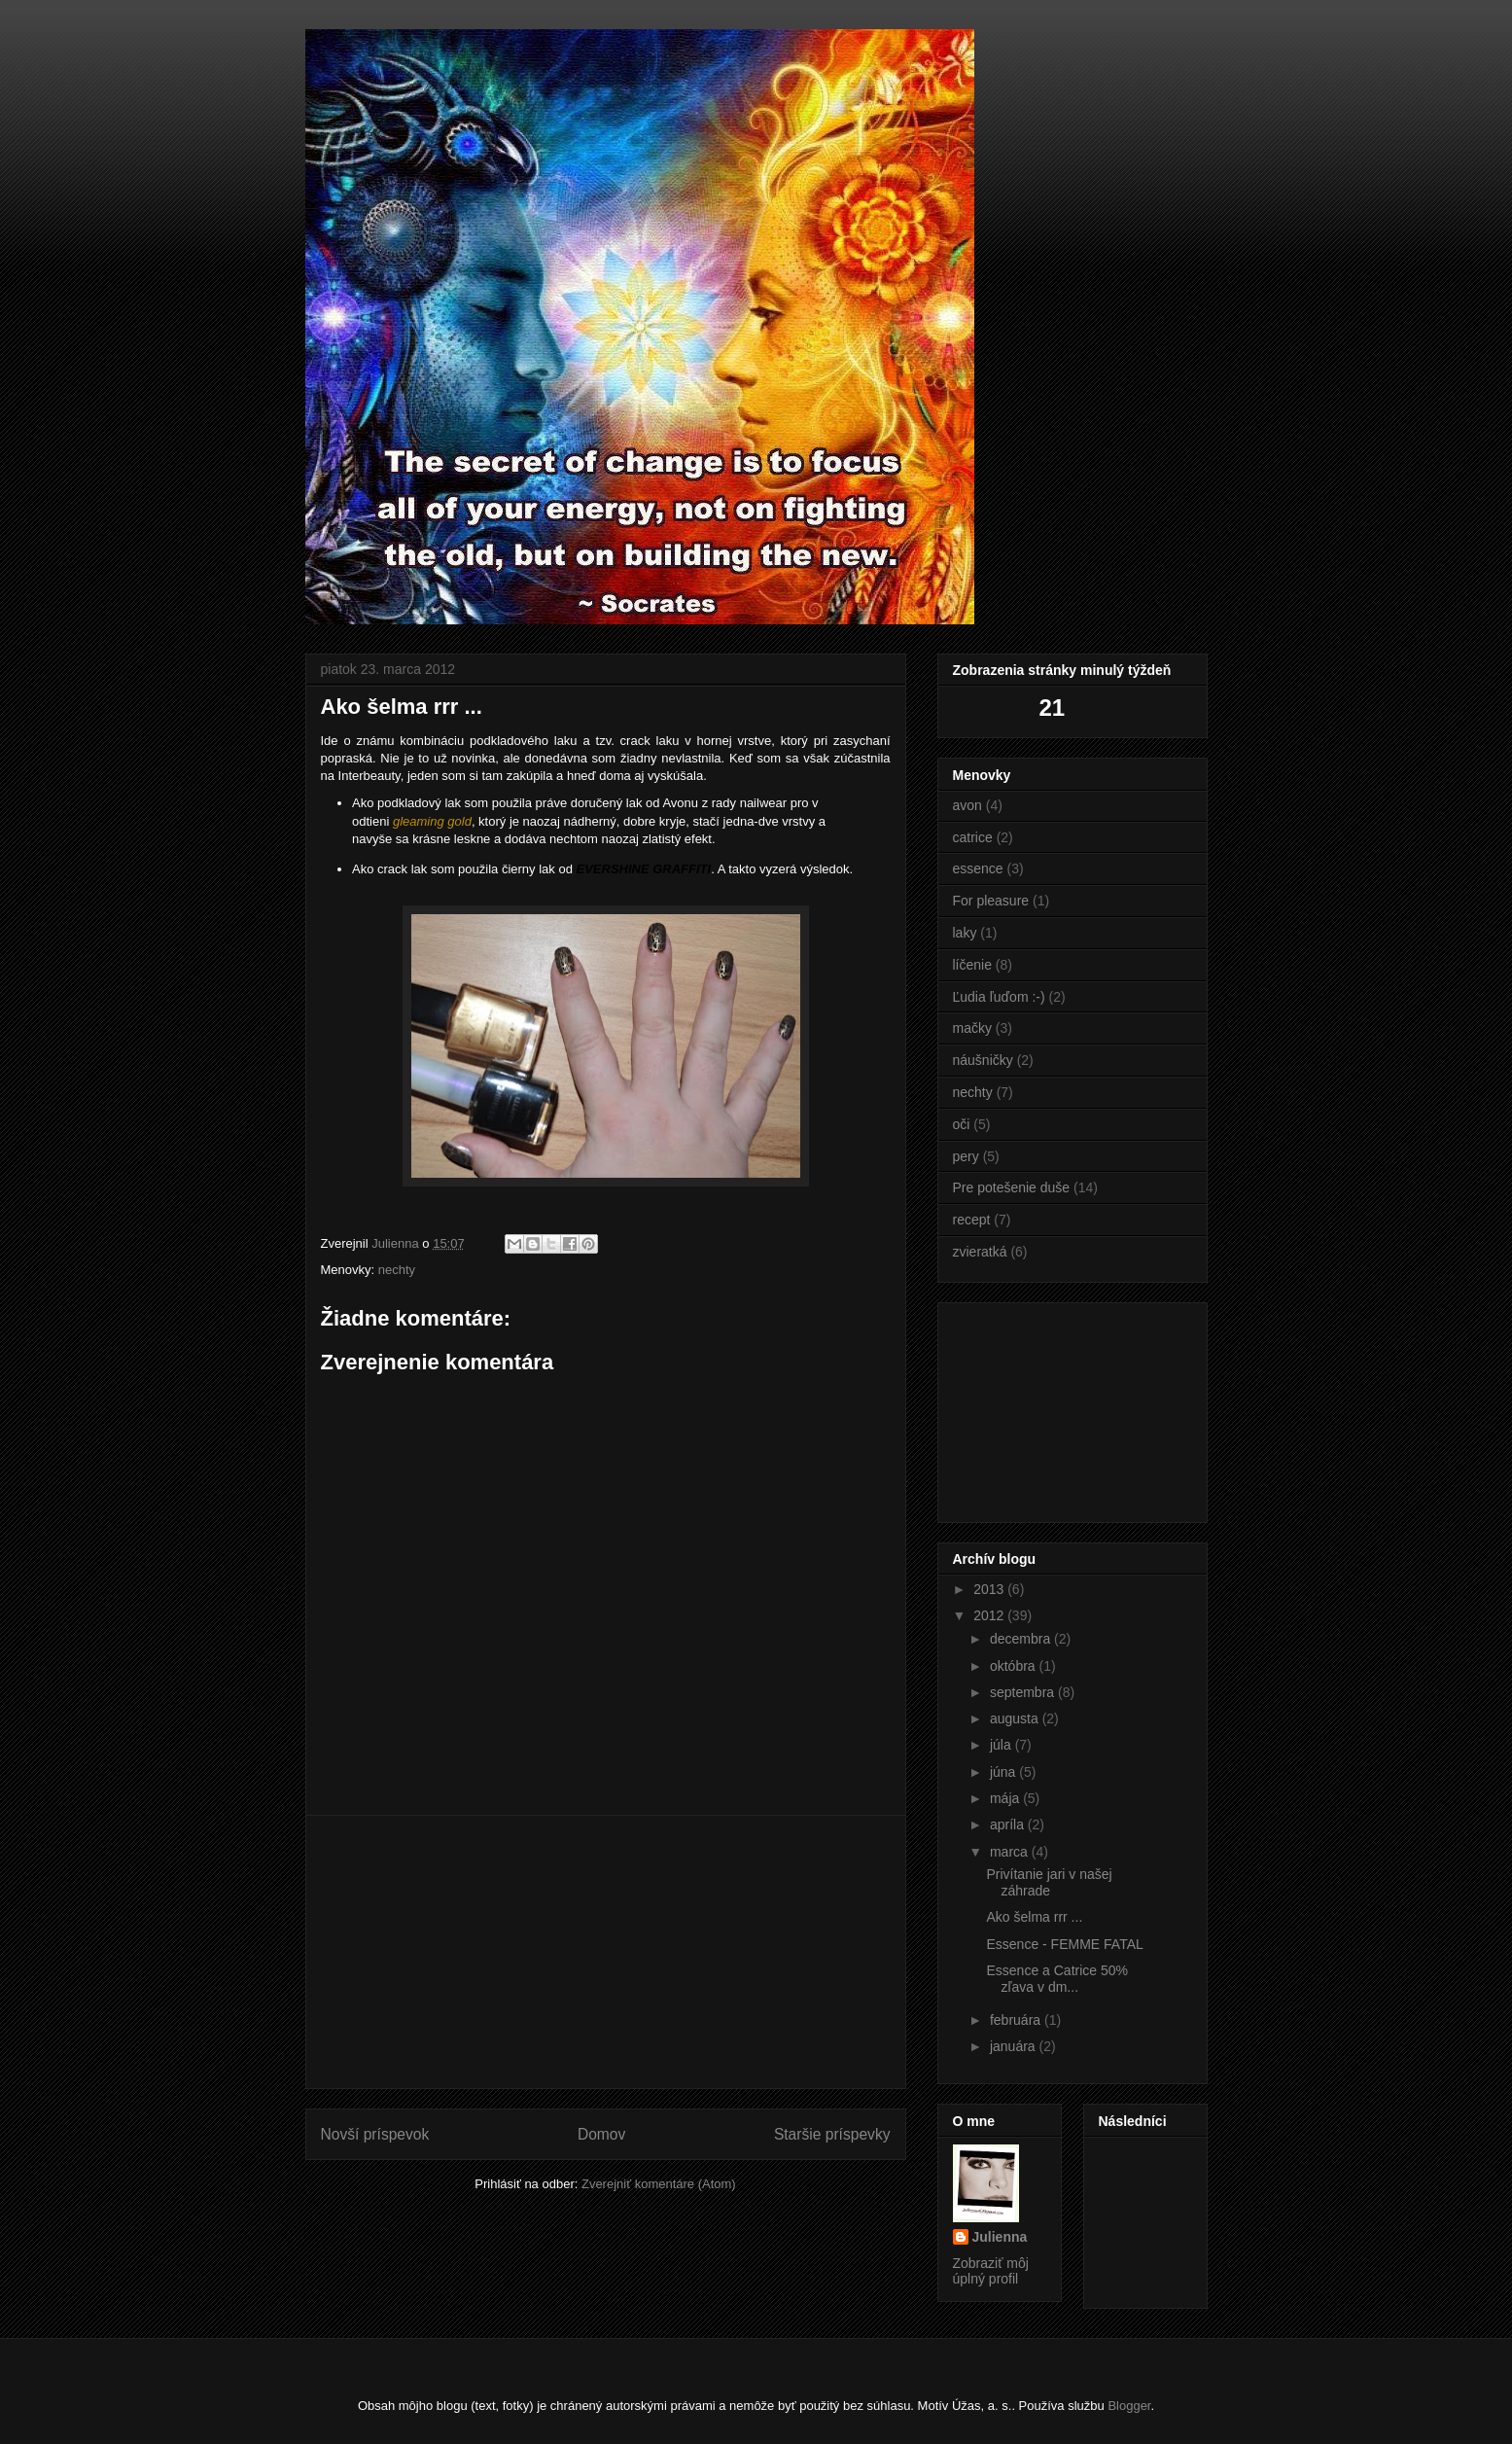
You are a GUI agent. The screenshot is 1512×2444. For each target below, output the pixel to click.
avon (967, 805)
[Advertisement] (606, 1951)
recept (972, 1219)
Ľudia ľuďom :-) (999, 997)
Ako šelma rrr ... (1034, 1917)
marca (1011, 1852)
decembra (1022, 1639)
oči (961, 1124)
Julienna (1000, 2237)
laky (965, 932)
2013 (990, 1589)
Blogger (1129, 2405)
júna (1004, 1772)
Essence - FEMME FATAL (1064, 1944)
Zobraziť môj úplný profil (991, 2270)
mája (1006, 1798)
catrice (973, 837)
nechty (396, 1269)
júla (1002, 1745)
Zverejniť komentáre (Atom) (658, 2184)
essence (978, 868)
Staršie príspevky (832, 2134)
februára (1017, 2020)
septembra (1024, 1692)
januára (1014, 2046)
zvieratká (980, 1251)
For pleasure (991, 900)
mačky (972, 1028)
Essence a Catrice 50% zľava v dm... (1057, 1979)
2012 (990, 1615)
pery (966, 1156)
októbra (1014, 1666)
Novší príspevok (375, 2134)
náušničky (983, 1060)
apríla (1009, 1824)
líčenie (972, 965)
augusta (1016, 1718)
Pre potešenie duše (1012, 1187)
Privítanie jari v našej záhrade (1048, 1882)
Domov (601, 2134)
